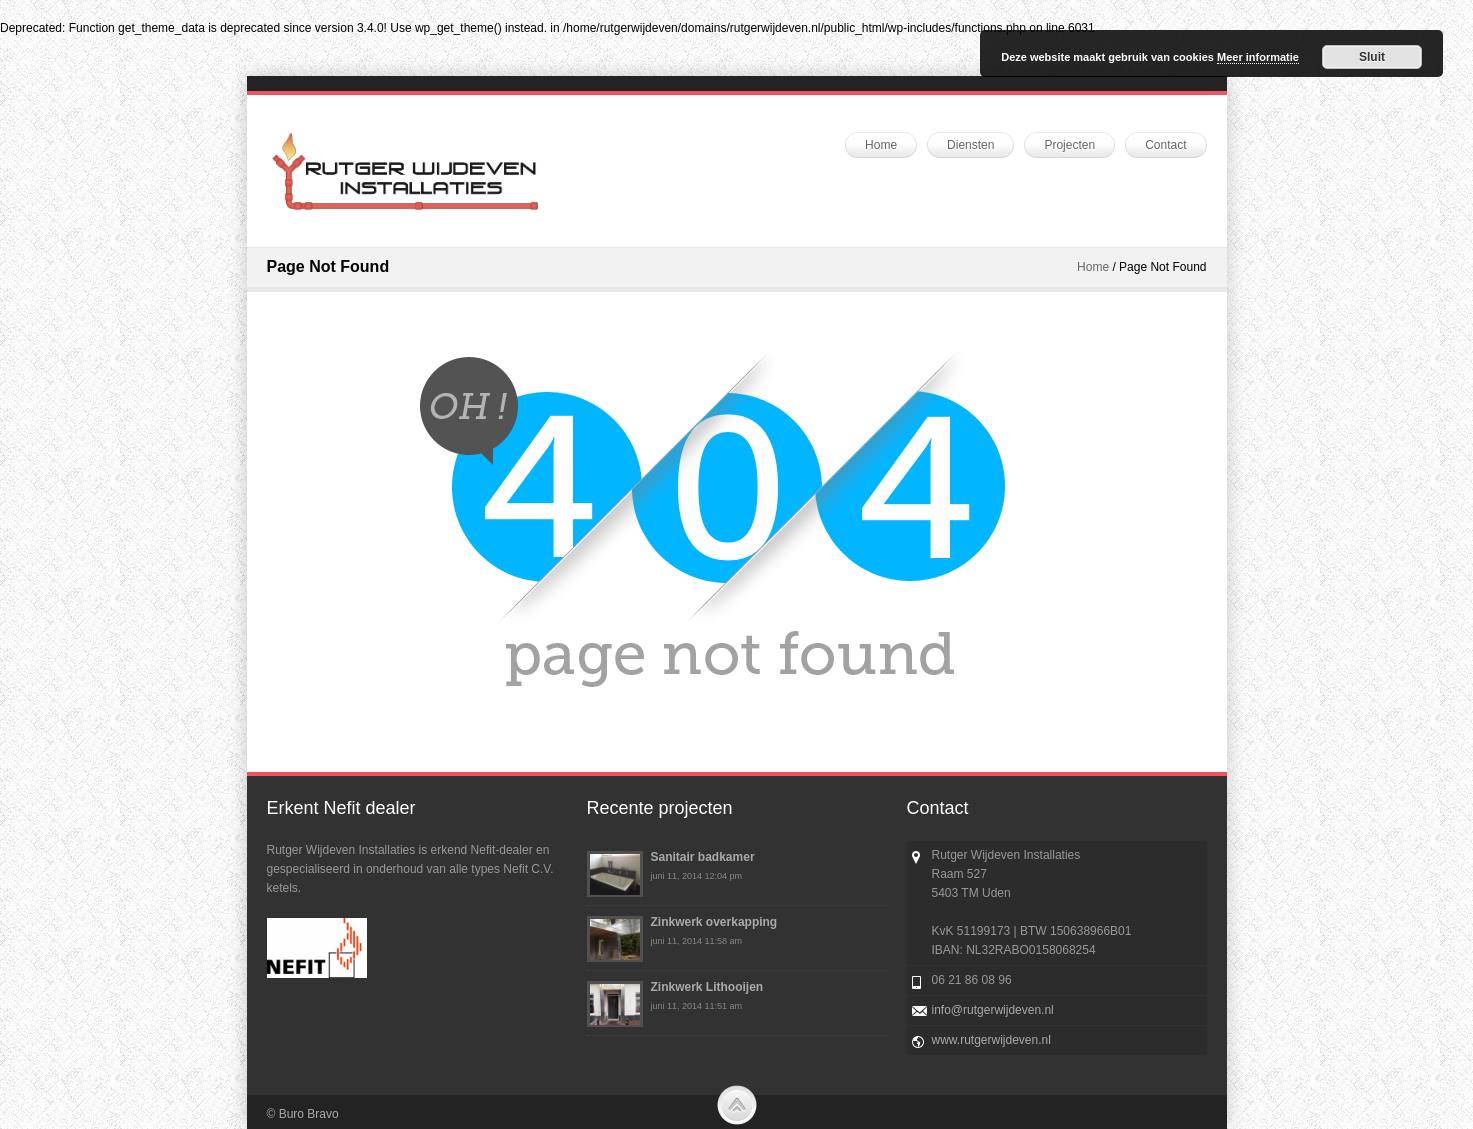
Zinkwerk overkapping (714, 922)
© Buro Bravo (303, 1114)
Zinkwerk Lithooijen (707, 987)
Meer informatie (1258, 57)
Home (1093, 267)
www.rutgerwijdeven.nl (991, 1040)
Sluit (1372, 57)
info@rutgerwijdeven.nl (993, 1010)
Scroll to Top (737, 1105)
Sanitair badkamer (703, 857)
